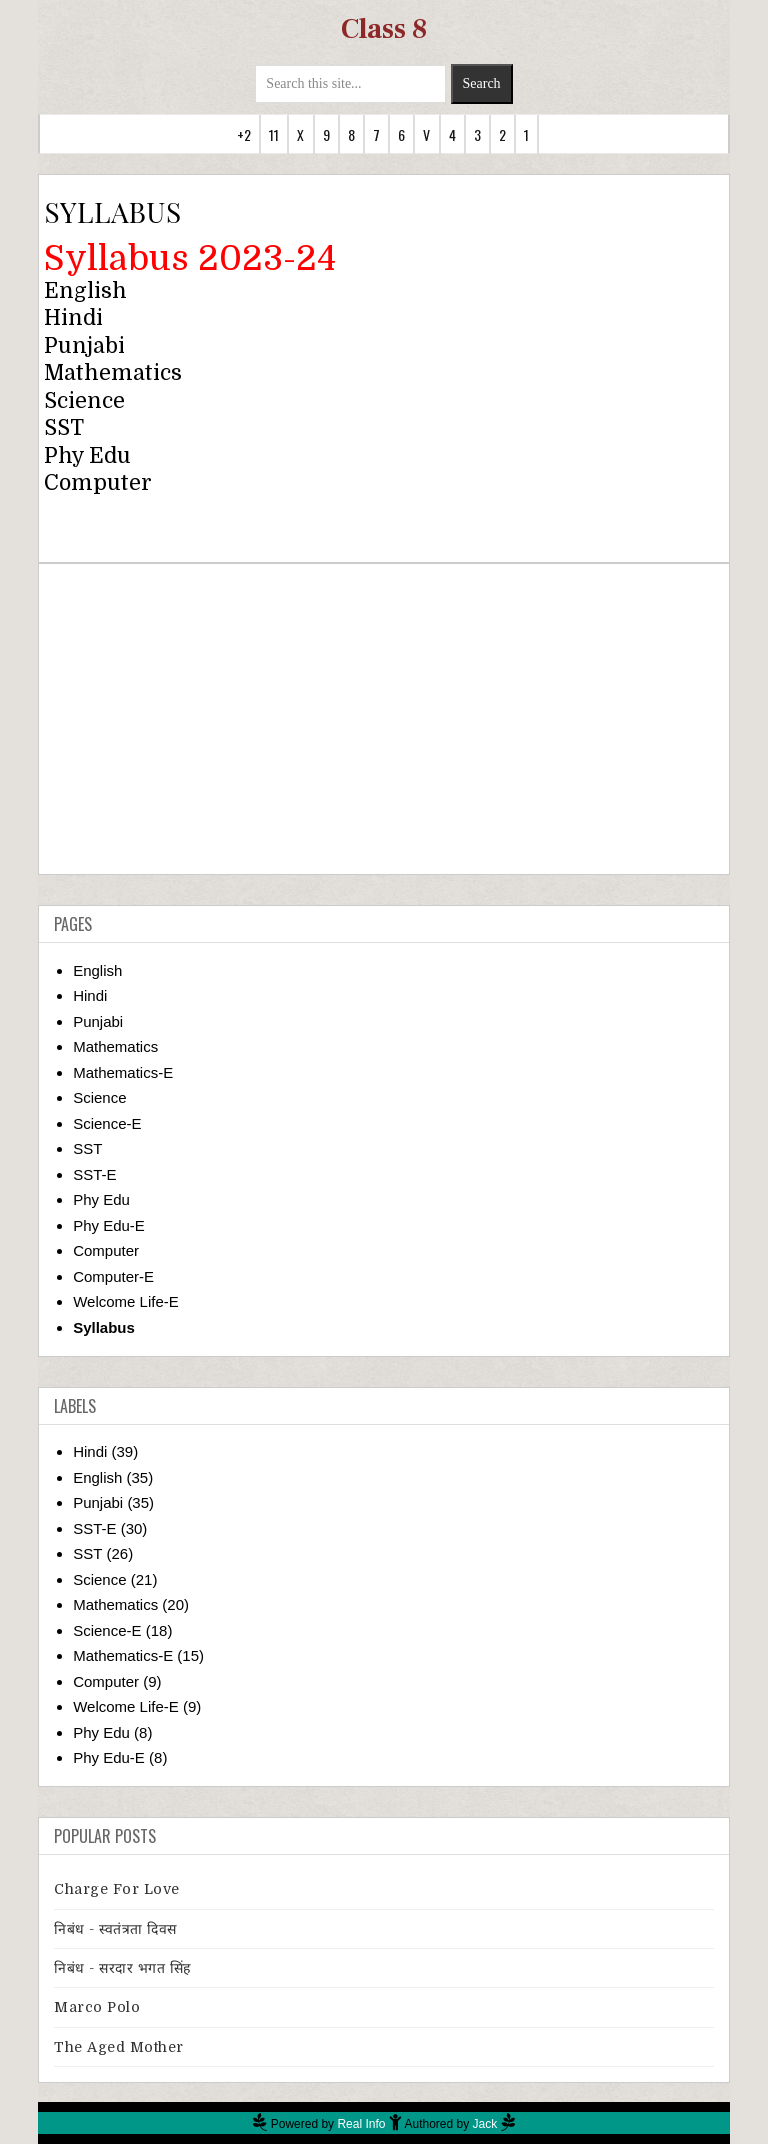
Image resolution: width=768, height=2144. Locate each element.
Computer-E (113, 1276)
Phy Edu (101, 1199)
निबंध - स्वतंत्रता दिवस (115, 1929)
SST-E (94, 1174)
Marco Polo (97, 2007)
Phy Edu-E (109, 1225)
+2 (244, 134)
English (85, 291)
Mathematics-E (123, 1072)
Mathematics (113, 373)
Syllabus (104, 1327)
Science (84, 401)
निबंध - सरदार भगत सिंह (122, 1968)
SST (87, 1148)
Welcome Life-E (126, 1301)
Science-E (107, 1123)
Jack (485, 2124)
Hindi (73, 318)
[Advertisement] (384, 719)
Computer (98, 483)
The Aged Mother (119, 2047)
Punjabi (84, 346)
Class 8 (384, 29)
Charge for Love (117, 1889)
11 (274, 134)
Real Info (361, 2124)
